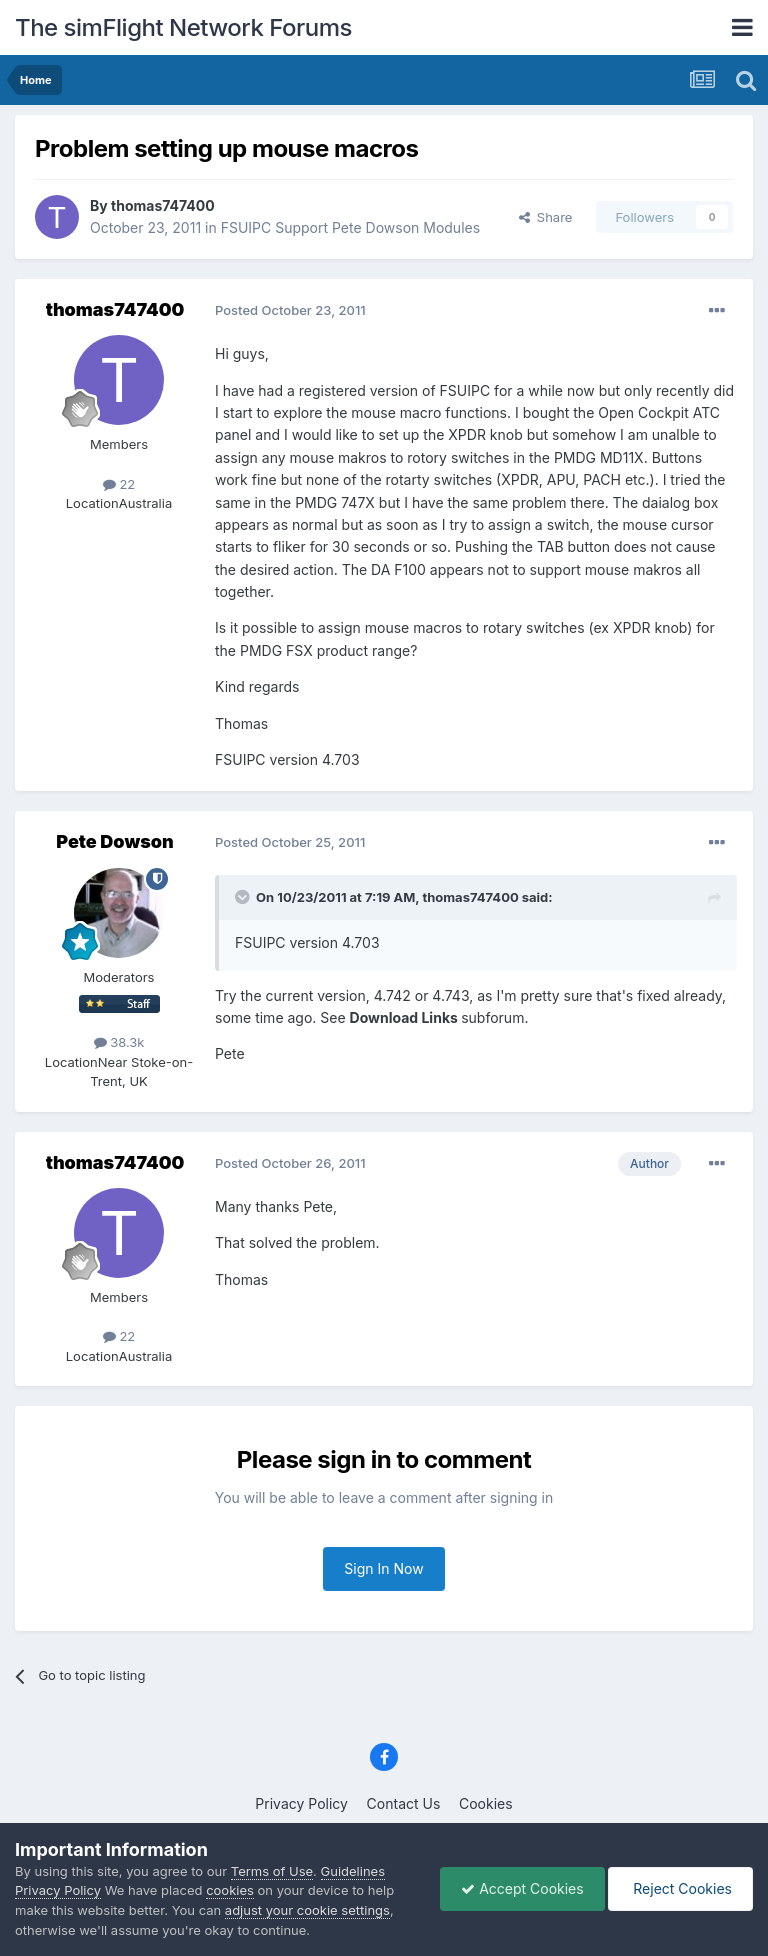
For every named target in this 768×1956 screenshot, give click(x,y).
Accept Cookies (522, 1888)
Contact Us (404, 1803)
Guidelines (353, 1871)
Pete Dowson (114, 841)
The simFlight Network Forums (183, 27)
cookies (230, 1890)
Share (546, 217)
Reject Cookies (680, 1888)
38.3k (119, 1042)
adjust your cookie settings (307, 1910)
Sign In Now (383, 1568)
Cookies (486, 1803)
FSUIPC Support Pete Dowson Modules (350, 227)
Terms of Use (272, 1871)
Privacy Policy (301, 1803)
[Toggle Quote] (244, 897)
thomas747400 (163, 205)
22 (119, 484)
